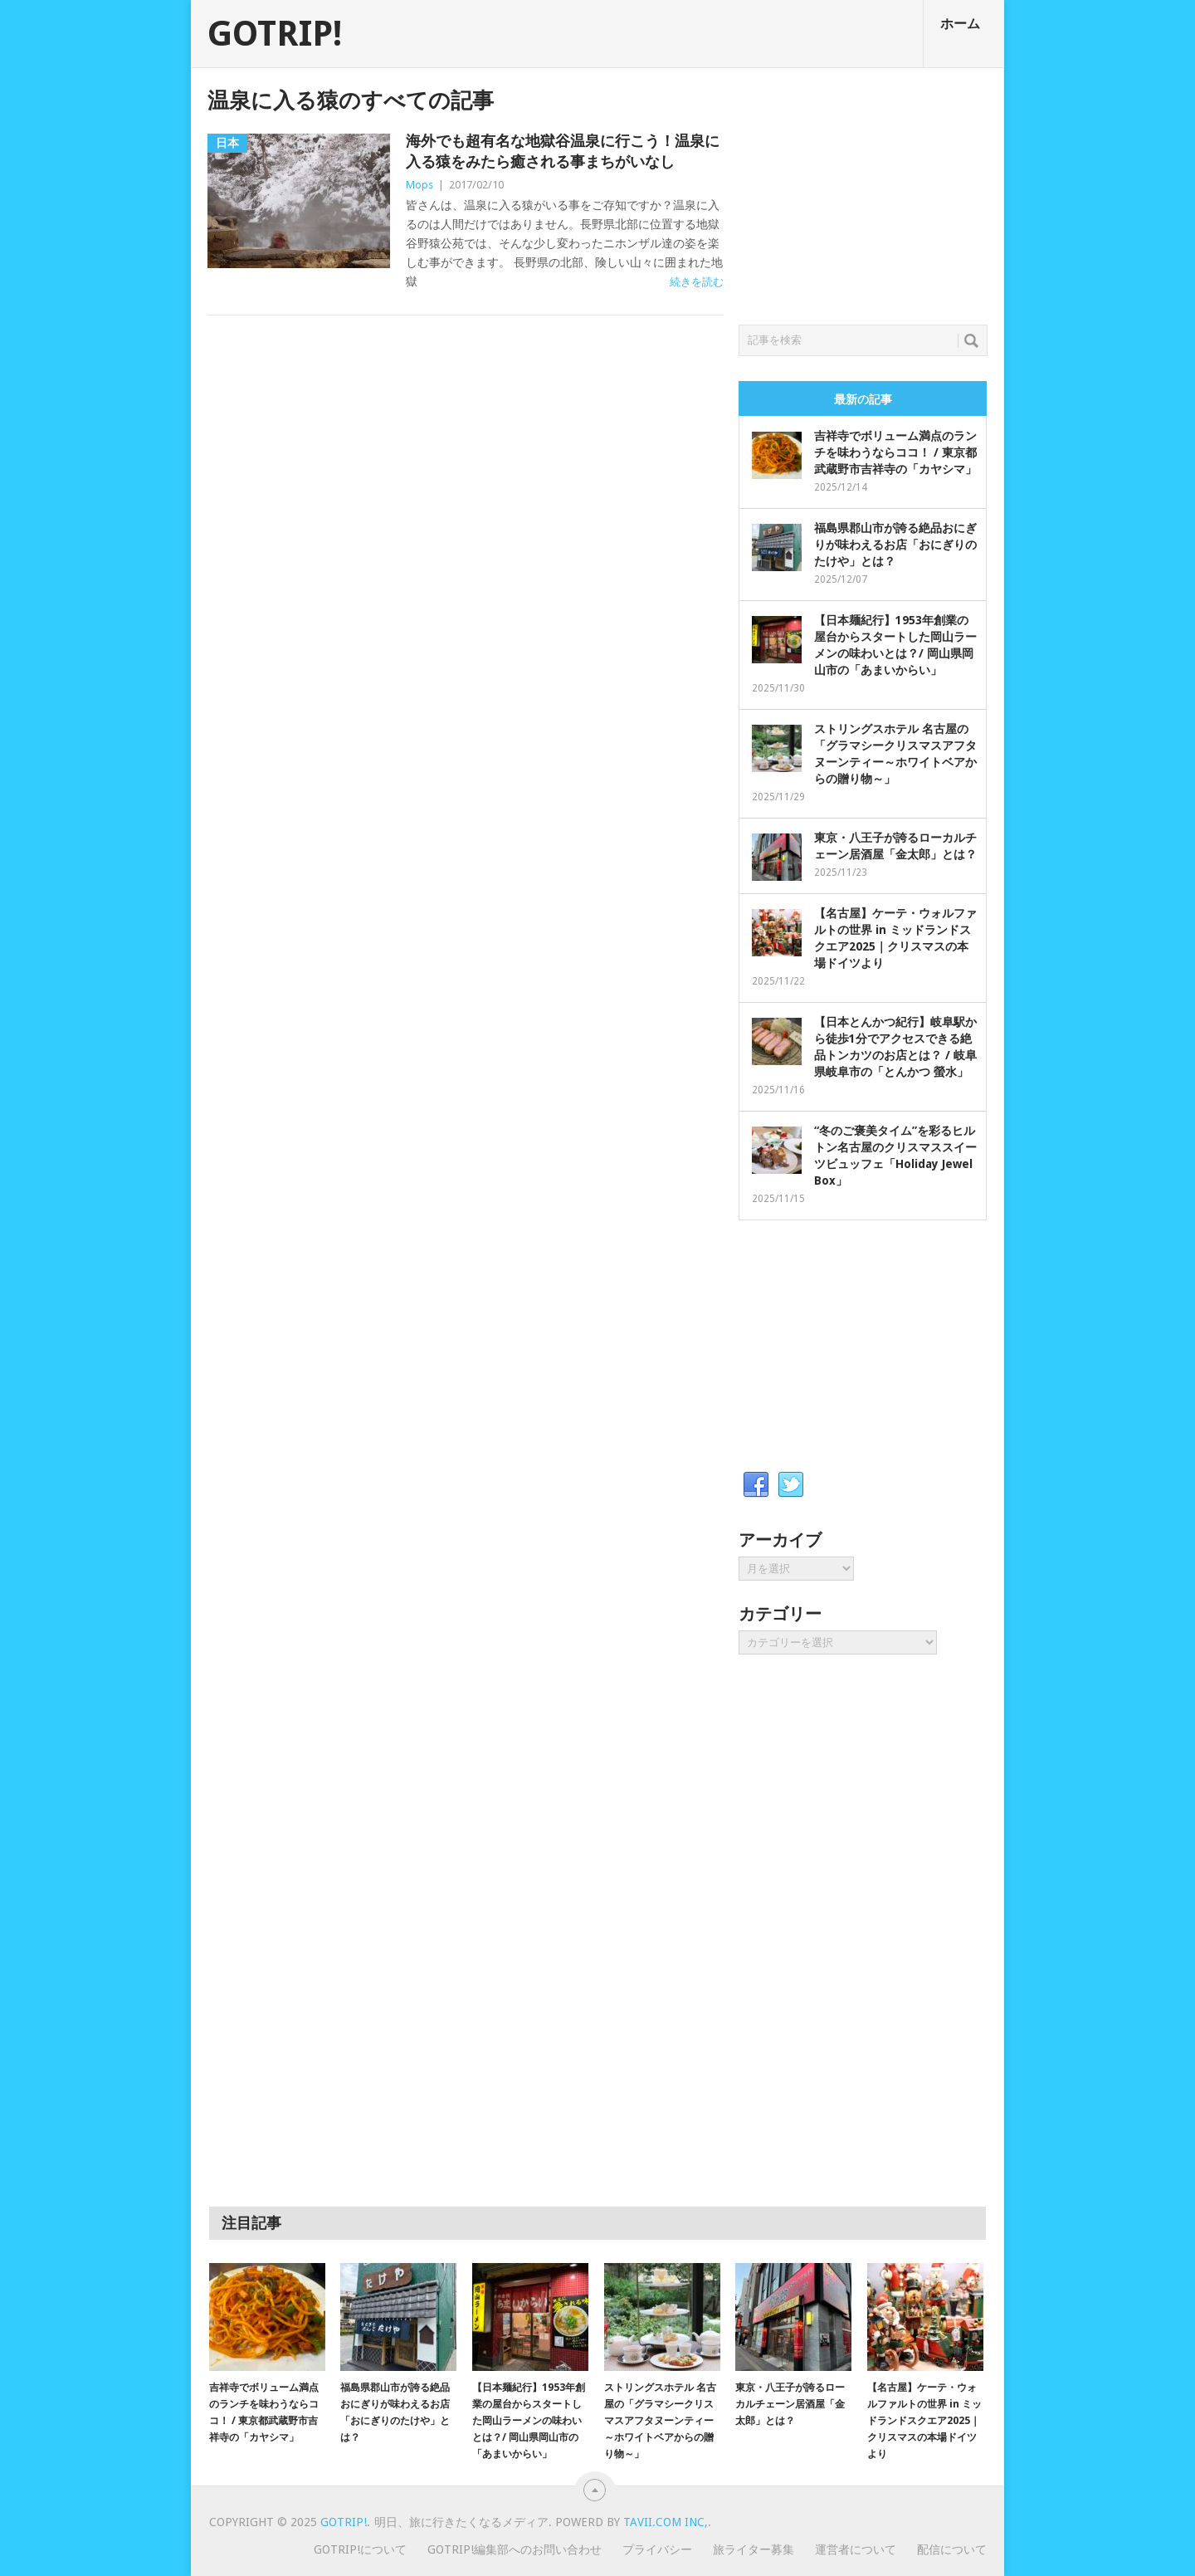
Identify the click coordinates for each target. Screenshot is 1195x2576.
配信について (952, 2549)
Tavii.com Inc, (665, 2522)
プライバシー (657, 2549)
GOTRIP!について (360, 2549)
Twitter (791, 1485)
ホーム (960, 24)
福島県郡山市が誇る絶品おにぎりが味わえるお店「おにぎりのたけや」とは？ (895, 544)
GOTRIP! (274, 34)
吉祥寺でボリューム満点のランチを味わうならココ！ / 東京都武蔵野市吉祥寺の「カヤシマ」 (895, 452)
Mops (419, 184)
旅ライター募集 (753, 2549)
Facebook (756, 1485)
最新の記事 (863, 399)
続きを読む (697, 282)
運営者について (855, 2549)
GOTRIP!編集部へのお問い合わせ (514, 2549)
